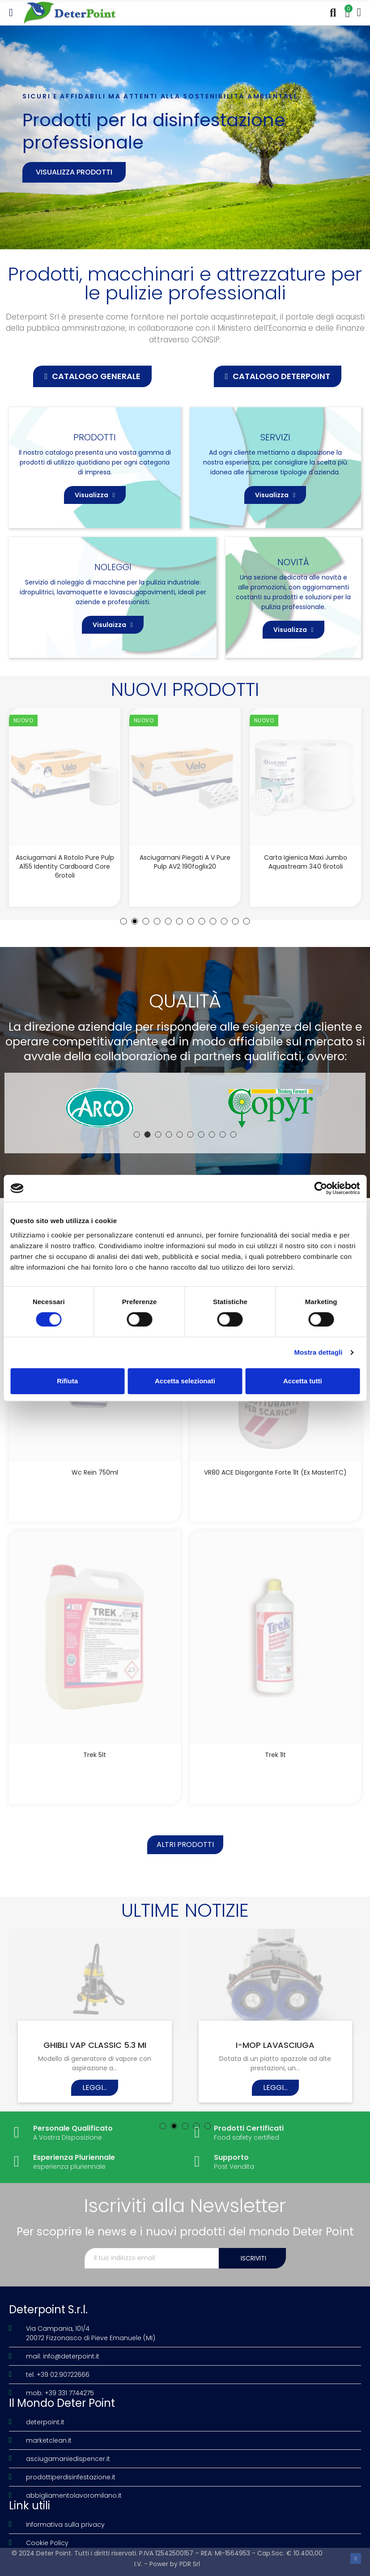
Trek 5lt (94, 1754)
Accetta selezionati (185, 1381)
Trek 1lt (275, 1754)
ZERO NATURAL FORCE (275, 2045)
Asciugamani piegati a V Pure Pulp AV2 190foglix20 (305, 862)
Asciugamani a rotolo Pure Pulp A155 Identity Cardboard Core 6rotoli (185, 866)
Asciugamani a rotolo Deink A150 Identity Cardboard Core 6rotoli (65, 862)
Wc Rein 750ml (95, 1472)
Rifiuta (67, 1381)
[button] (92, 376)
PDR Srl (189, 2563)
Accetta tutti (302, 1381)
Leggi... (94, 2096)
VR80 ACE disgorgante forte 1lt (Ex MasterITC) (275, 1472)
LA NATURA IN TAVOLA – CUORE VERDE (94, 2050)
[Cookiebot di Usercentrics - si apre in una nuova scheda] (320, 1188)
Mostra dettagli (318, 1352)
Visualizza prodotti (74, 172)
